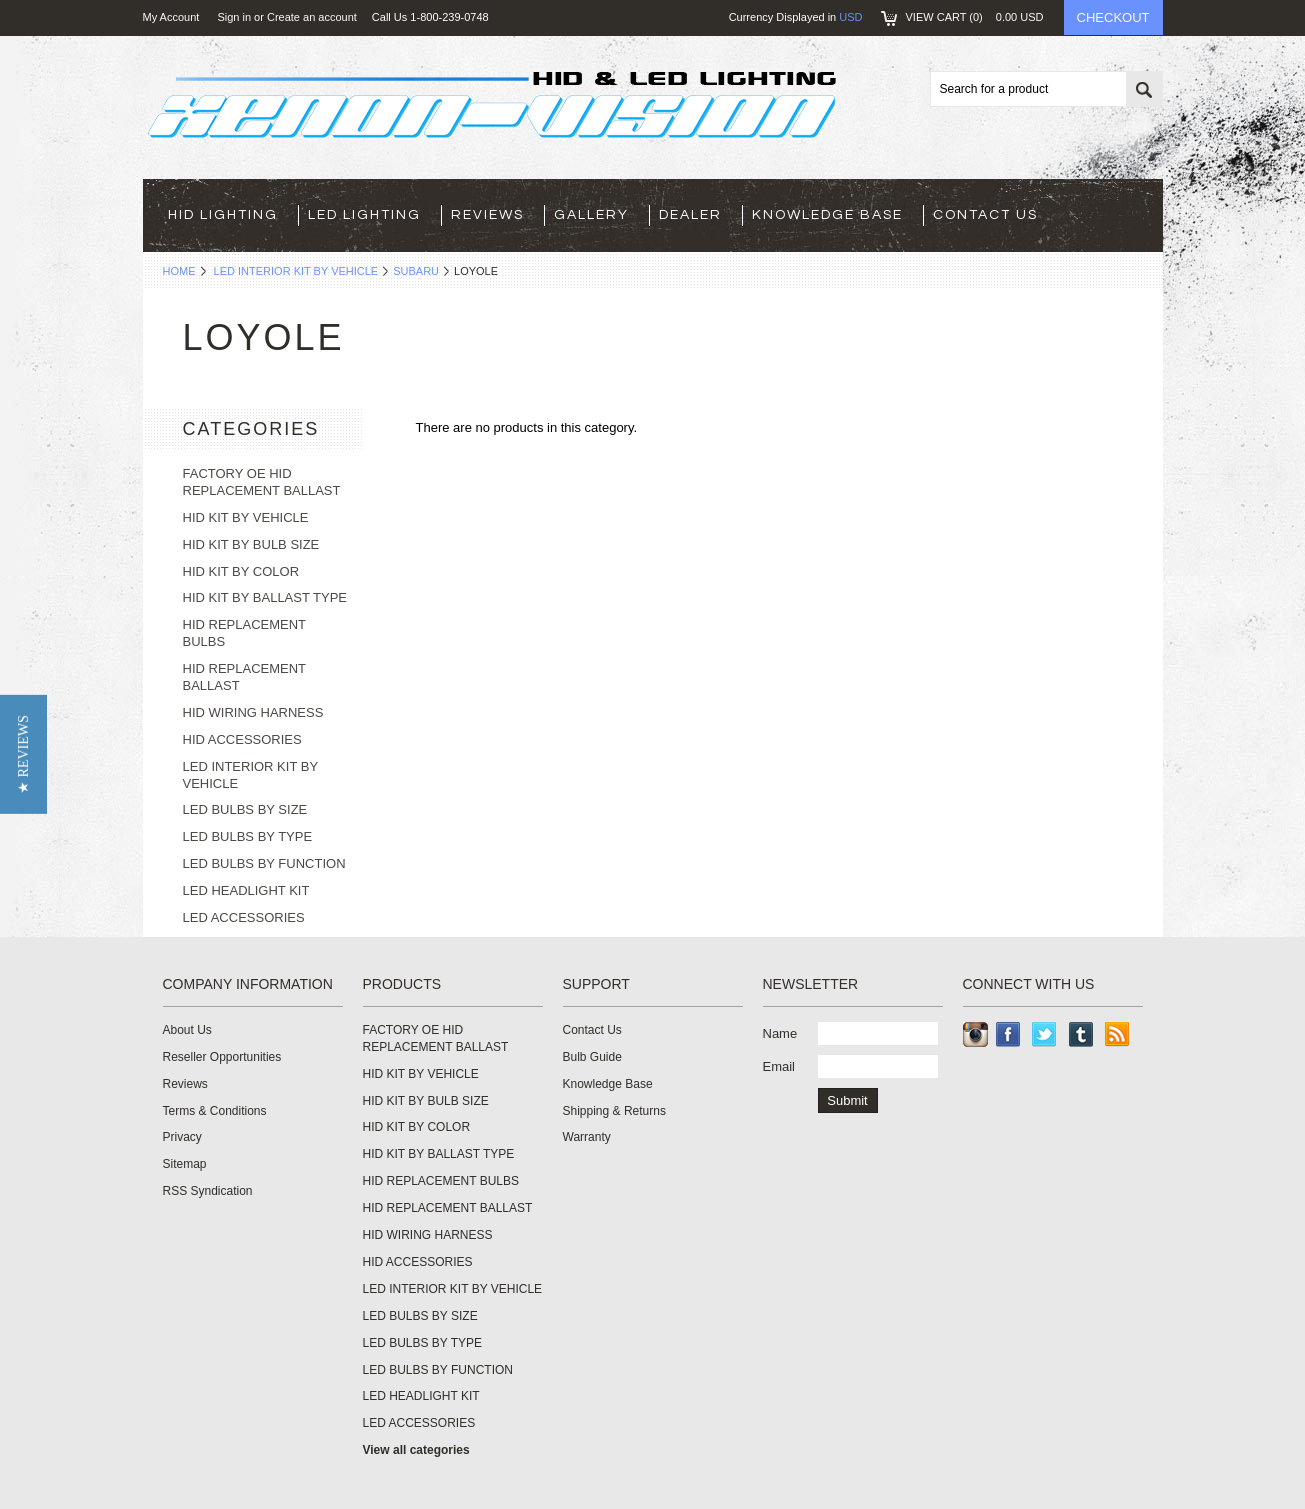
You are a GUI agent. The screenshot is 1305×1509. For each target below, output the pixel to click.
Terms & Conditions (215, 1111)
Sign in (234, 17)
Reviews (487, 215)
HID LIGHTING (223, 215)
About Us (187, 1030)
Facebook (1008, 1034)
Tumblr (1081, 1034)
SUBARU (416, 271)
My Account (171, 17)
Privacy (182, 1137)
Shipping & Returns (614, 1111)
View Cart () (975, 17)
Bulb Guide (592, 1057)
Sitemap (185, 1164)
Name (780, 1033)
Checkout (1113, 17)
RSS (1117, 1034)
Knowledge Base (827, 215)
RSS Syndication (208, 1191)
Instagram (975, 1034)
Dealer (690, 215)
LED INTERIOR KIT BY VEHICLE (296, 271)
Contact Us (985, 215)
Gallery (591, 215)
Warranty (587, 1137)
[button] (23, 754)
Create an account (312, 17)
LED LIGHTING (364, 215)
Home (179, 271)
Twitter (1044, 1034)
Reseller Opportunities (222, 1057)
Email (779, 1066)
